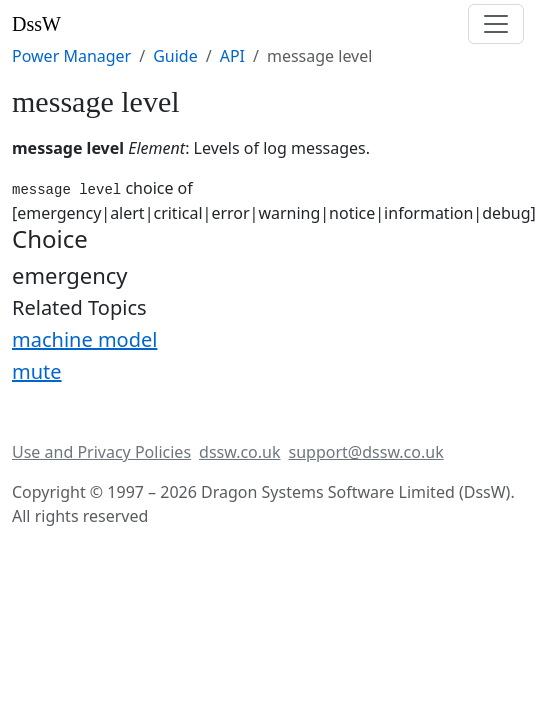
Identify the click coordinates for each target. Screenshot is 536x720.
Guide (175, 56)
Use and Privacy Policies (101, 452)
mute (37, 371)
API (232, 56)
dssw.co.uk (239, 452)
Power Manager (71, 56)
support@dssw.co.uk (366, 452)
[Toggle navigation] (496, 24)
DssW (36, 24)
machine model (84, 339)
